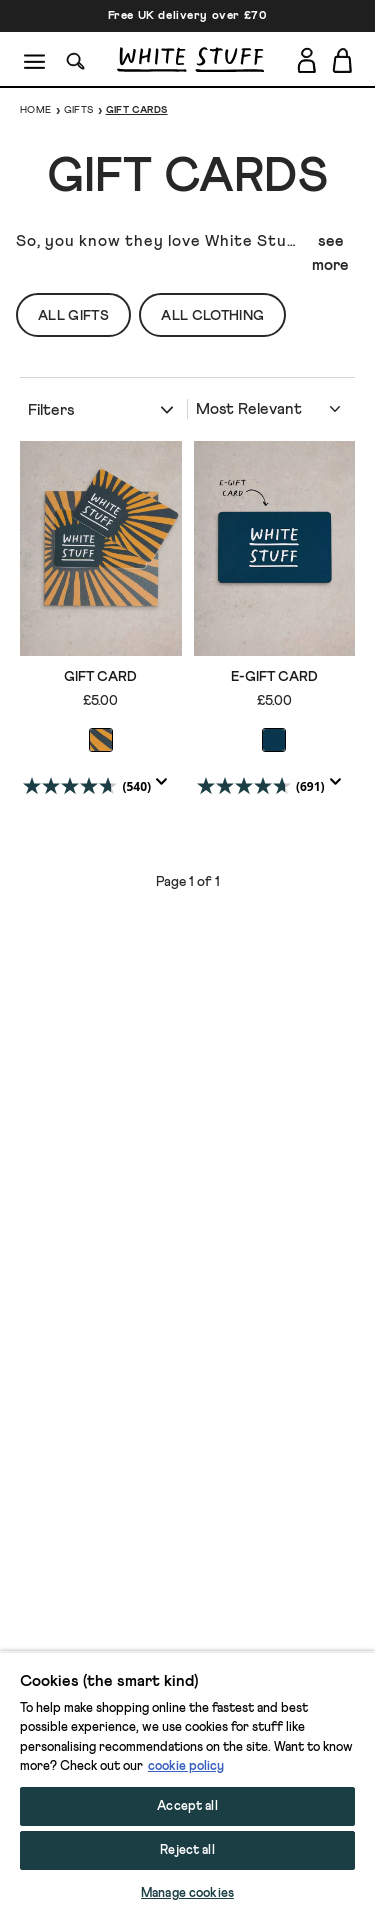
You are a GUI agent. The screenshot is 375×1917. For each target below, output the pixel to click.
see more (330, 253)
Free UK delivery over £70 (188, 16)
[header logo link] (190, 59)
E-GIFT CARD (274, 677)
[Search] (76, 59)
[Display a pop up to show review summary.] (166, 788)
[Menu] (35, 60)
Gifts (79, 110)
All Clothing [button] (212, 316)
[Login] (306, 56)
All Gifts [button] (73, 316)
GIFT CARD (100, 677)
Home (36, 110)
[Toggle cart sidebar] (343, 60)
